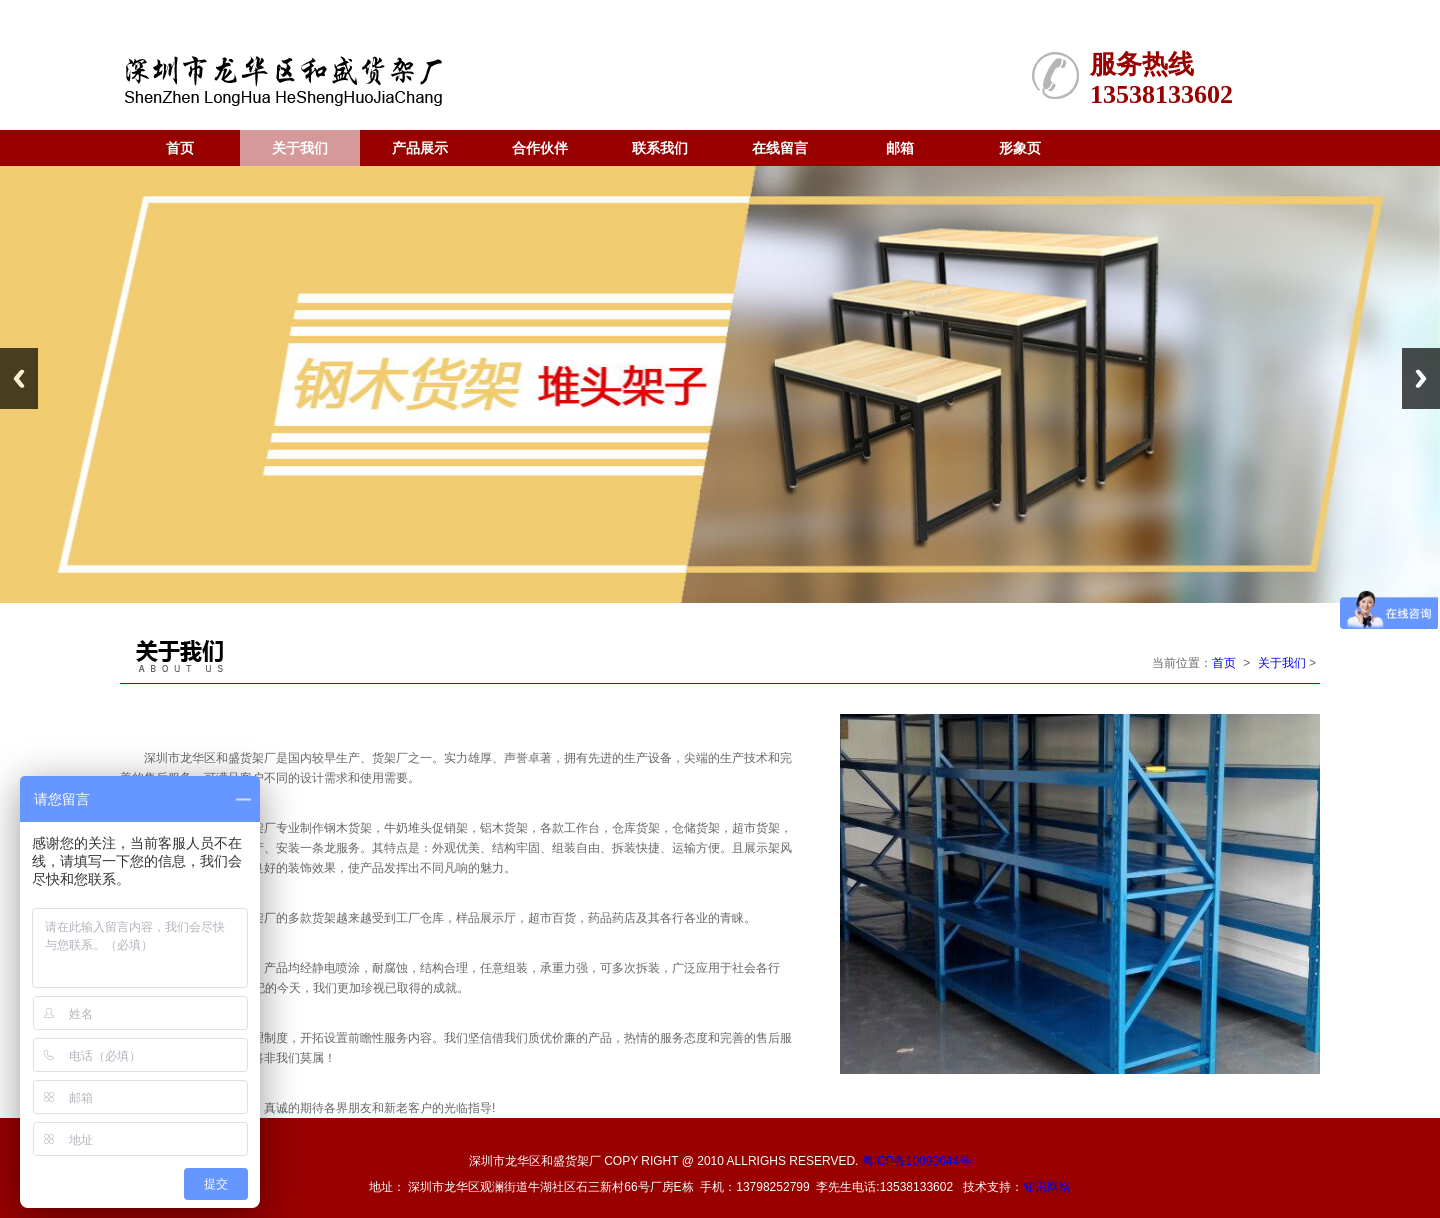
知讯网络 (1047, 1187)
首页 (180, 148)
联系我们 (660, 148)
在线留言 (780, 148)
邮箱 (900, 148)
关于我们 (300, 148)
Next (1421, 378)
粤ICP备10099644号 (916, 1161)
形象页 (1020, 148)
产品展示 (420, 148)
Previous (19, 378)
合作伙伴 (540, 148)
